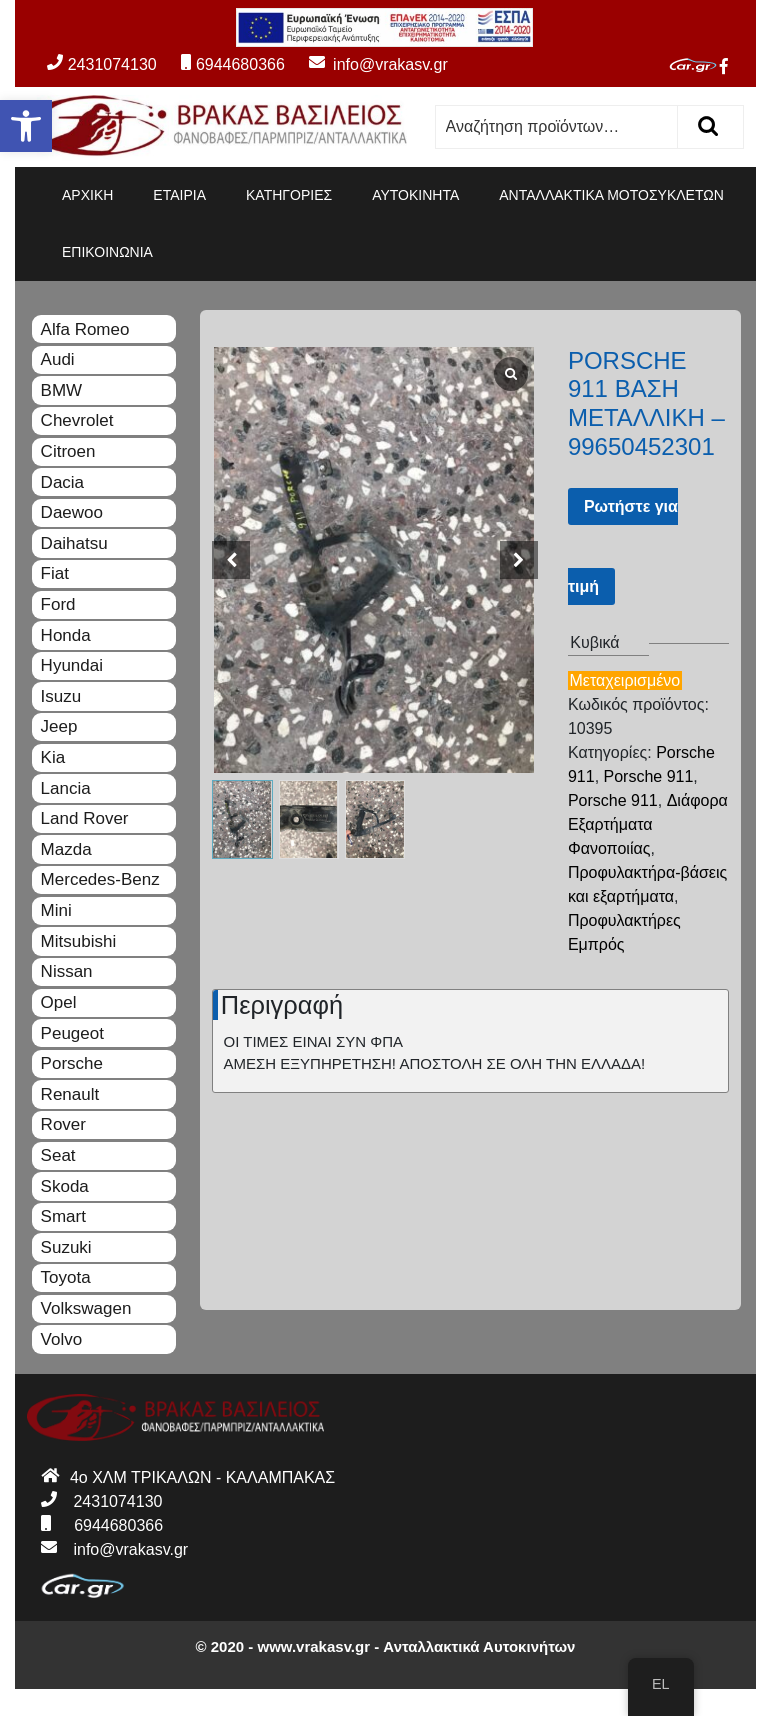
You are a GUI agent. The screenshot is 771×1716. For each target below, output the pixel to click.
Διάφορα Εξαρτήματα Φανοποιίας (648, 824)
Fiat (55, 573)
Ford (58, 604)
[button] (26, 126)
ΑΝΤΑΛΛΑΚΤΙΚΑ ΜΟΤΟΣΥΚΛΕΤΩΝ (611, 195)
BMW (62, 390)
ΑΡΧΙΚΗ (87, 195)
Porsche (72, 1063)
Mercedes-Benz (100, 879)
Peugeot (72, 1033)
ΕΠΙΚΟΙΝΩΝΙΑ (107, 252)
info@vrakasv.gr (368, 64)
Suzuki (66, 1247)
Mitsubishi (79, 941)
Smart (63, 1216)
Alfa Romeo (85, 329)
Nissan (67, 971)
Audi (58, 359)
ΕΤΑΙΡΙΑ (179, 195)
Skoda (65, 1186)
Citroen (68, 451)
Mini (56, 910)
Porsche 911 (649, 776)
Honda (66, 635)
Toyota (66, 1277)
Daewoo (72, 512)
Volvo (62, 1339)
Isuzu (61, 696)
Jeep (59, 726)
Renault (70, 1094)
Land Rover (85, 818)
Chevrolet (77, 420)
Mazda (66, 849)
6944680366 (233, 64)
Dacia (62, 482)
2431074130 (102, 64)
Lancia (66, 788)
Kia (53, 757)
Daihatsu (74, 543)
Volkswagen (86, 1308)
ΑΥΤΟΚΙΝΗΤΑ (415, 195)
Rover (63, 1124)
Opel (59, 1002)
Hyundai (72, 665)
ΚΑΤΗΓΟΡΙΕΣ (289, 195)
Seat (58, 1155)
